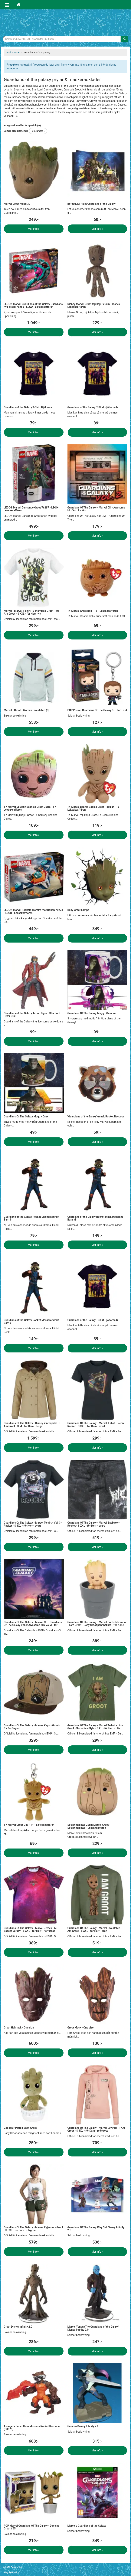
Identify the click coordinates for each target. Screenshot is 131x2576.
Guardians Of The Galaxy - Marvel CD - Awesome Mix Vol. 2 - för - (96, 509)
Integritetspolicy (11, 2572)
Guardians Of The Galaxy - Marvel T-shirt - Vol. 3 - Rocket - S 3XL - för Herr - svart (33, 1524)
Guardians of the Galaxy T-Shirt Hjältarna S (92, 1320)
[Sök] (124, 39)
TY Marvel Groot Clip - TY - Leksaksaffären (29, 1824)
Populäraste (38, 131)
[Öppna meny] (7, 4)
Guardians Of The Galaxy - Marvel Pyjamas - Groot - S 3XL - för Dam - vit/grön (33, 2229)
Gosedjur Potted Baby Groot (20, 2127)
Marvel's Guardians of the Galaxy (86, 2525)
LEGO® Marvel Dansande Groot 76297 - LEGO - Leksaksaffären (31, 509)
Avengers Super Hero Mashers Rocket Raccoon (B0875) (32, 2428)
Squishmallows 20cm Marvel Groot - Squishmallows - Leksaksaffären (88, 1826)
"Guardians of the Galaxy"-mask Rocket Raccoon (96, 1116)
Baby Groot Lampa (78, 909)
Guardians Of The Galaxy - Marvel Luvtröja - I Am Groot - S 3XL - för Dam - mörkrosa (96, 2129)
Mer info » (34, 228)
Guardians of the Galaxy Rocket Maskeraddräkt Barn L (31, 1321)
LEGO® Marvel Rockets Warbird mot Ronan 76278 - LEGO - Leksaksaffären (33, 911)
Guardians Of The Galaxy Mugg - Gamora (91, 1013)
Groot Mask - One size (80, 2027)
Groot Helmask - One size (19, 2027)
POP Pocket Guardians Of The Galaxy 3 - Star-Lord (97, 710)
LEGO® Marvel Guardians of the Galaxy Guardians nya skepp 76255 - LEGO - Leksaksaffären (33, 305)
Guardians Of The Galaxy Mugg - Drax (26, 1116)
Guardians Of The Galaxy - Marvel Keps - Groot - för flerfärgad (32, 1727)
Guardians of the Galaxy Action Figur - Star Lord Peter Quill (32, 1015)
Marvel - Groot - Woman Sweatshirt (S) (26, 710)
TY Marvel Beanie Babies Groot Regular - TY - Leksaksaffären (94, 808)
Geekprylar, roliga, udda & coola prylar (65, 21)
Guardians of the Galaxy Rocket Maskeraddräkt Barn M (95, 1218)
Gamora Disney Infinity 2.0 (83, 2426)
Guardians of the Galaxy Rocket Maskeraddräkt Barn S (31, 1218)
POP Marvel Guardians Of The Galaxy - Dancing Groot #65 (32, 2527)
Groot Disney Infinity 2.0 (18, 2326)
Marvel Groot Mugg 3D (17, 203)
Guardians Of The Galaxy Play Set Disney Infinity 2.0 (95, 2229)
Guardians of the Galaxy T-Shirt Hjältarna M (93, 407)
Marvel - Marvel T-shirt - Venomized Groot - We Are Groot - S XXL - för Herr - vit (31, 612)
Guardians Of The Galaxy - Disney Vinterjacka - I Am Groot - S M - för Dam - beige (32, 1424)
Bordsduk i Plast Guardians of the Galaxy (91, 203)
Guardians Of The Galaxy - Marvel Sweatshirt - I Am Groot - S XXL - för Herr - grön (95, 1929)
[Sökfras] (62, 39)
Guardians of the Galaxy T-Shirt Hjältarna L (29, 407)
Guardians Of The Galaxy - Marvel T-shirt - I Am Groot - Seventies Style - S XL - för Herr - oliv (95, 1727)
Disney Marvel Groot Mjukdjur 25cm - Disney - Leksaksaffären (94, 305)
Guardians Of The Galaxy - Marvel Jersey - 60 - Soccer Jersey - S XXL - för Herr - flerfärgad (31, 1929)
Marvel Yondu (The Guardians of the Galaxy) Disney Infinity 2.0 (93, 2328)
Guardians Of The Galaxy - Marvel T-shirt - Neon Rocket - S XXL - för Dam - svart (95, 1424)
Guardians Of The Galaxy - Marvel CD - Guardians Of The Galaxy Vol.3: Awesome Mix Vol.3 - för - (33, 1623)
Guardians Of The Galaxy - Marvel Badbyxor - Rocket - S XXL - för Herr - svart (93, 1524)
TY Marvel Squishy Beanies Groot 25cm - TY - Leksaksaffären (31, 808)
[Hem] (18, 4)
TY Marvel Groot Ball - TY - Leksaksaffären (92, 610)
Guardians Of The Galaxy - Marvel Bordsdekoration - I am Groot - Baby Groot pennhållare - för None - (97, 1623)
